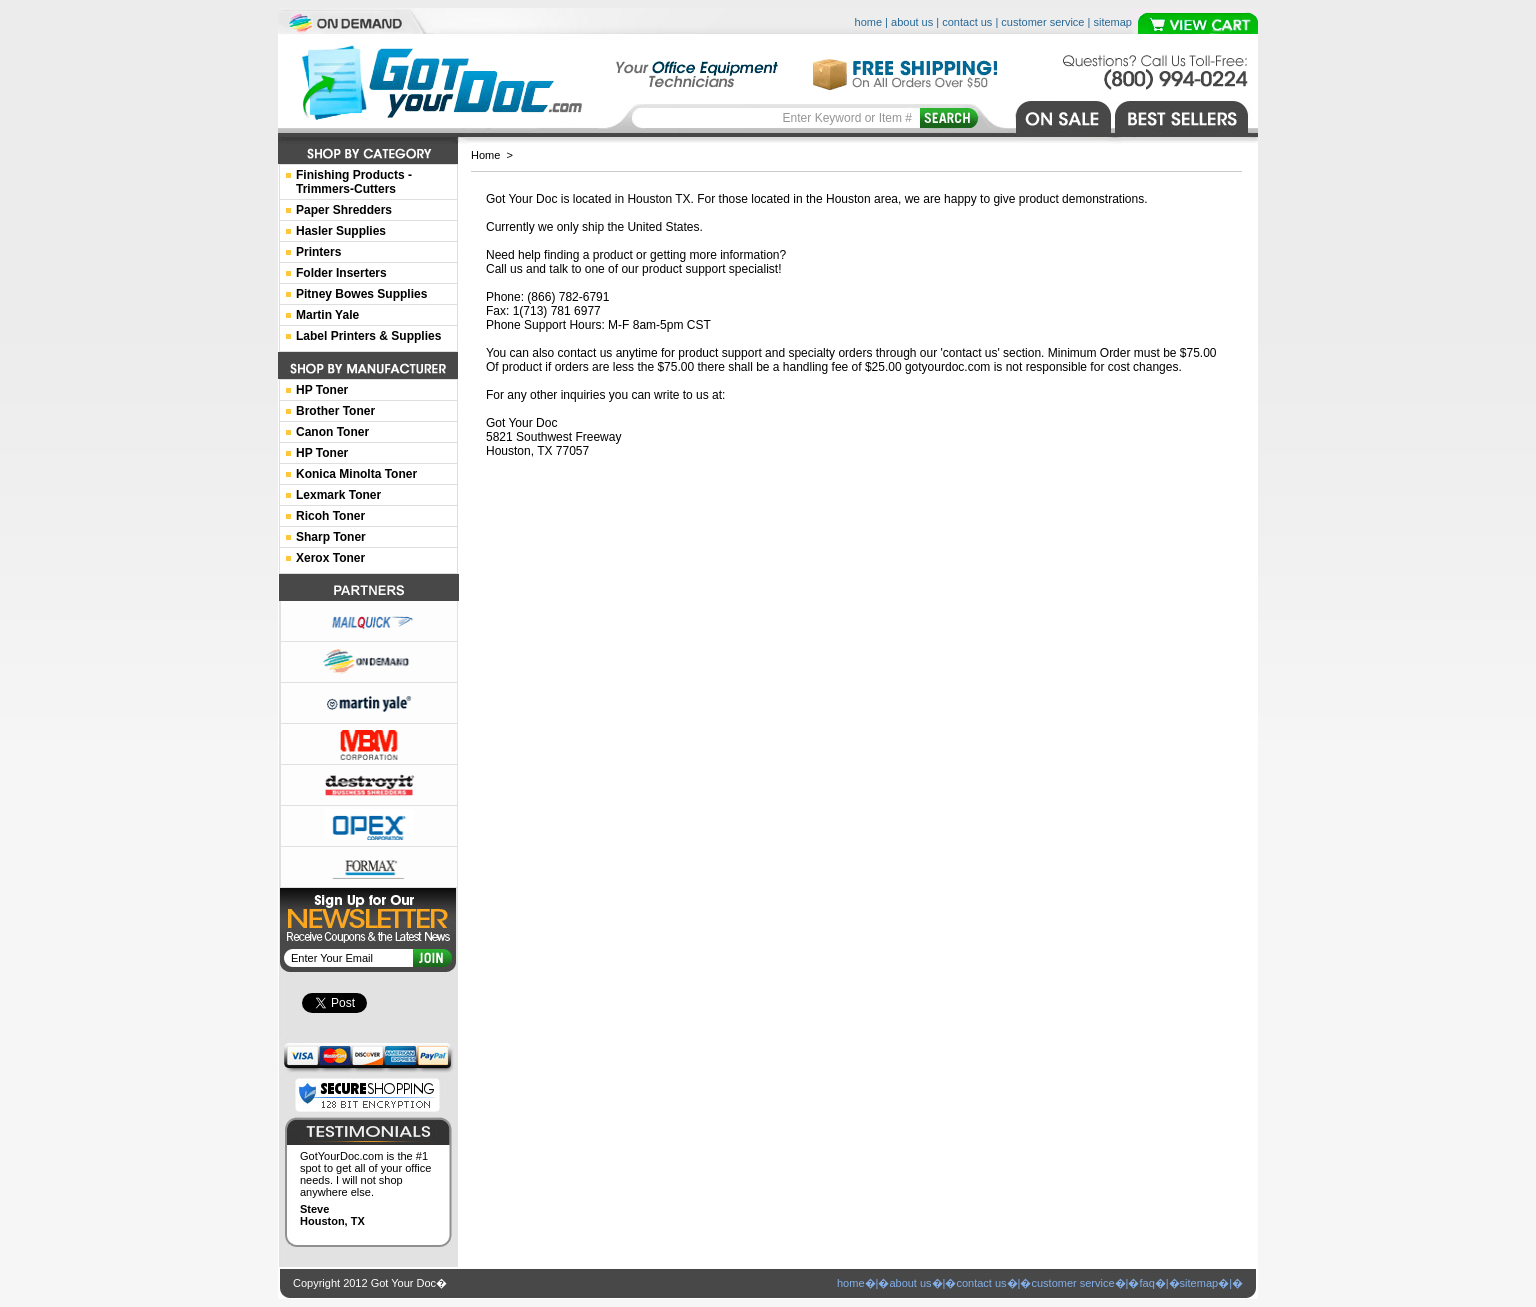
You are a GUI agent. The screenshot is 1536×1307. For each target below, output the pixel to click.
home (869, 22)
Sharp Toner (331, 537)
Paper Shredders (344, 210)
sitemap (1112, 22)
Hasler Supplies (341, 231)
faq (1146, 1283)
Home (485, 155)
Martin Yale (327, 315)
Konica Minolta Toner (356, 474)
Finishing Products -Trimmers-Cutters (354, 182)
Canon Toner (332, 432)
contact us (967, 22)
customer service (1042, 22)
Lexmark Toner (338, 495)
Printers (318, 252)
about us (912, 22)
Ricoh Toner (330, 516)
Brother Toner (335, 411)
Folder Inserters (341, 273)
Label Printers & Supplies (368, 336)
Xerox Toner (330, 558)
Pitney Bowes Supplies (361, 294)
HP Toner (322, 390)
